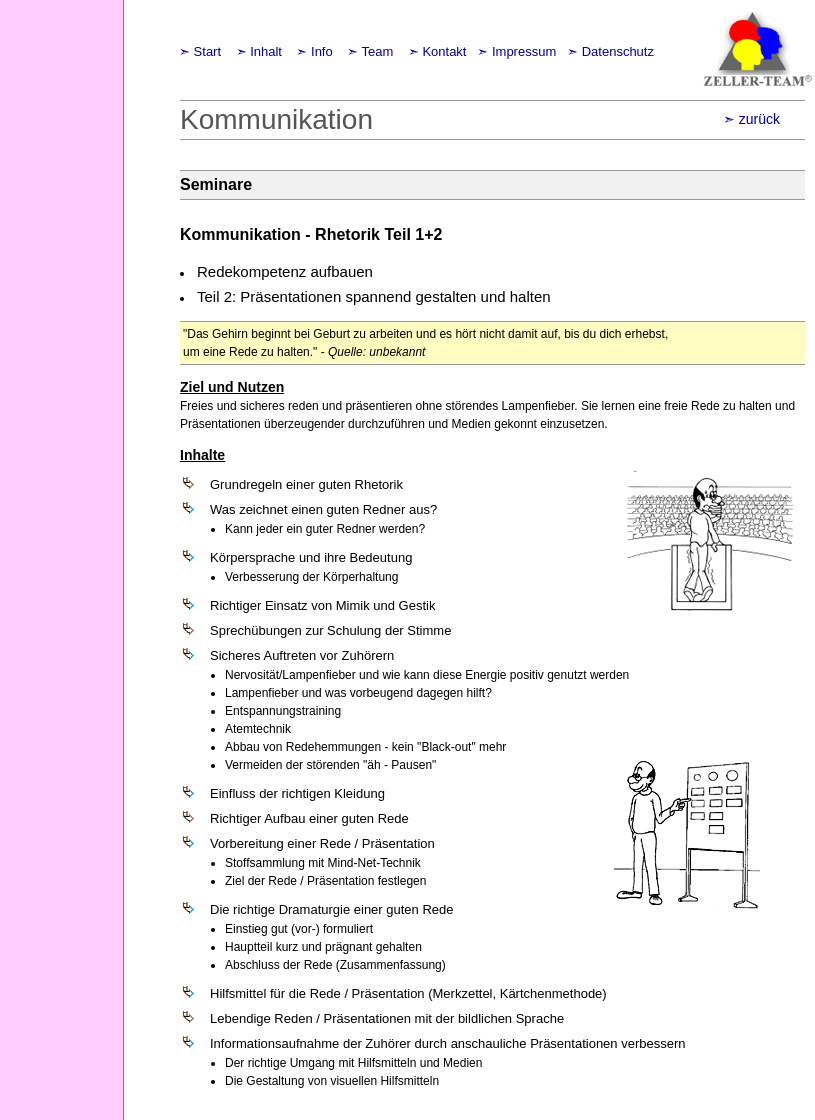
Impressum (524, 51)
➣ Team (370, 51)
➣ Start (200, 51)
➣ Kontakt (437, 51)
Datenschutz (618, 51)
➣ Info (314, 51)
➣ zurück (751, 119)
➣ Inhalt (261, 51)
